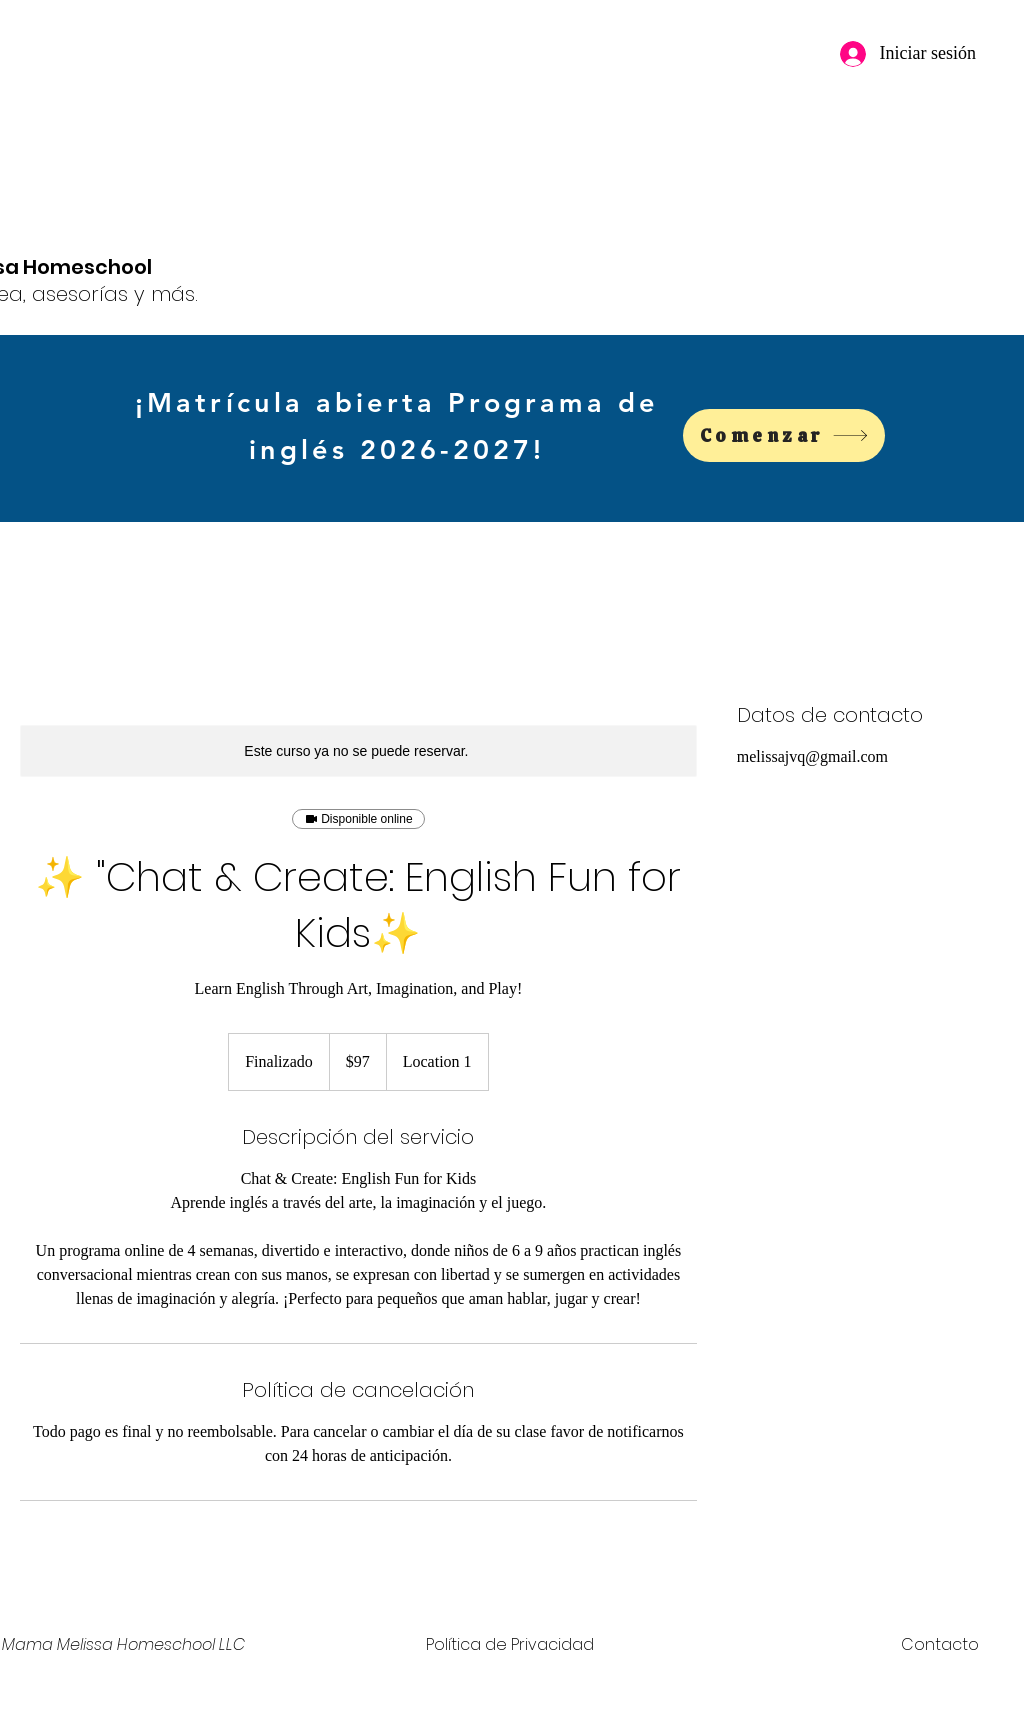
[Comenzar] (784, 435)
